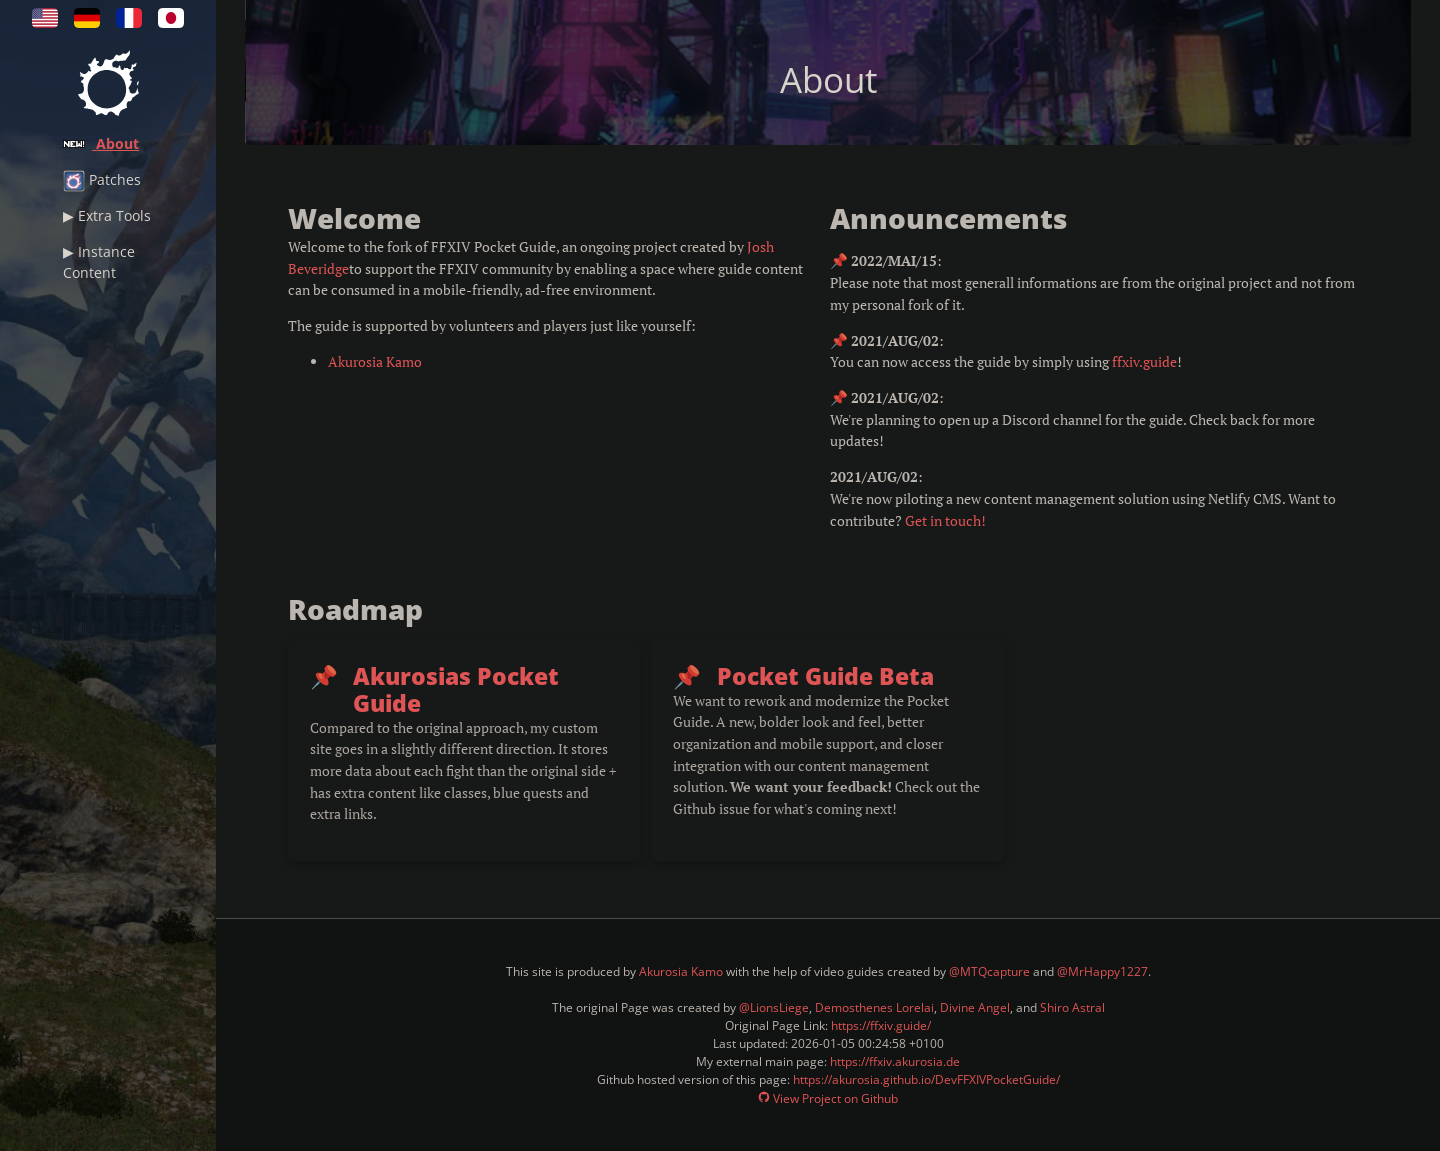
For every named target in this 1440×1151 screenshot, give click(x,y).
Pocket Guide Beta (825, 676)
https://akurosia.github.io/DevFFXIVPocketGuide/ (926, 1079)
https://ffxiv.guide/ (881, 1025)
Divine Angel (975, 1007)
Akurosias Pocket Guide (456, 690)
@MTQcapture (989, 971)
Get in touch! (945, 520)
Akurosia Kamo (375, 361)
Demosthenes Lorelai (874, 1007)
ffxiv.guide (1144, 361)
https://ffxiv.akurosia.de (895, 1061)
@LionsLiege (774, 1007)
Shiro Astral (1072, 1007)
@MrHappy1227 (1102, 971)
